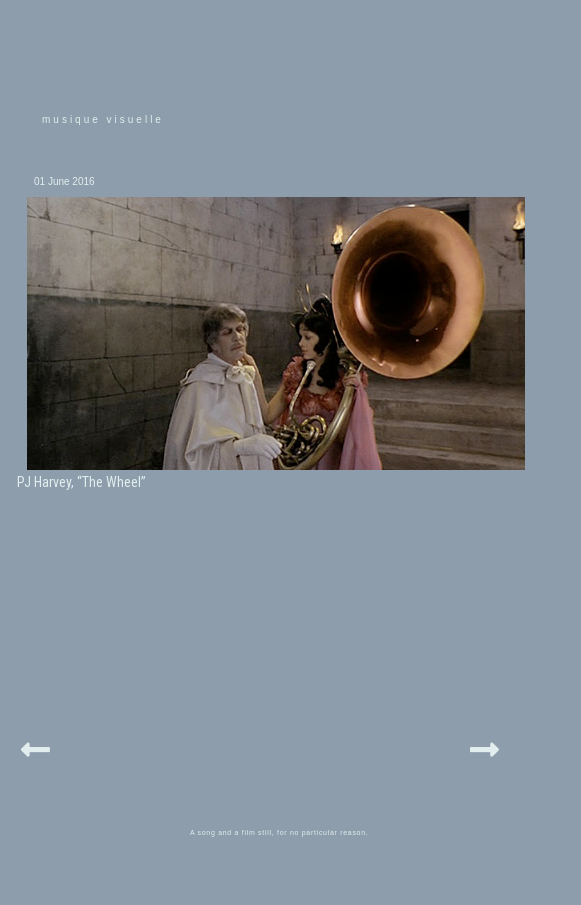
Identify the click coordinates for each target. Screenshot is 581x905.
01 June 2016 (64, 181)
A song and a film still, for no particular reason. (279, 832)
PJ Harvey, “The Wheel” (81, 482)
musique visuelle (103, 119)
